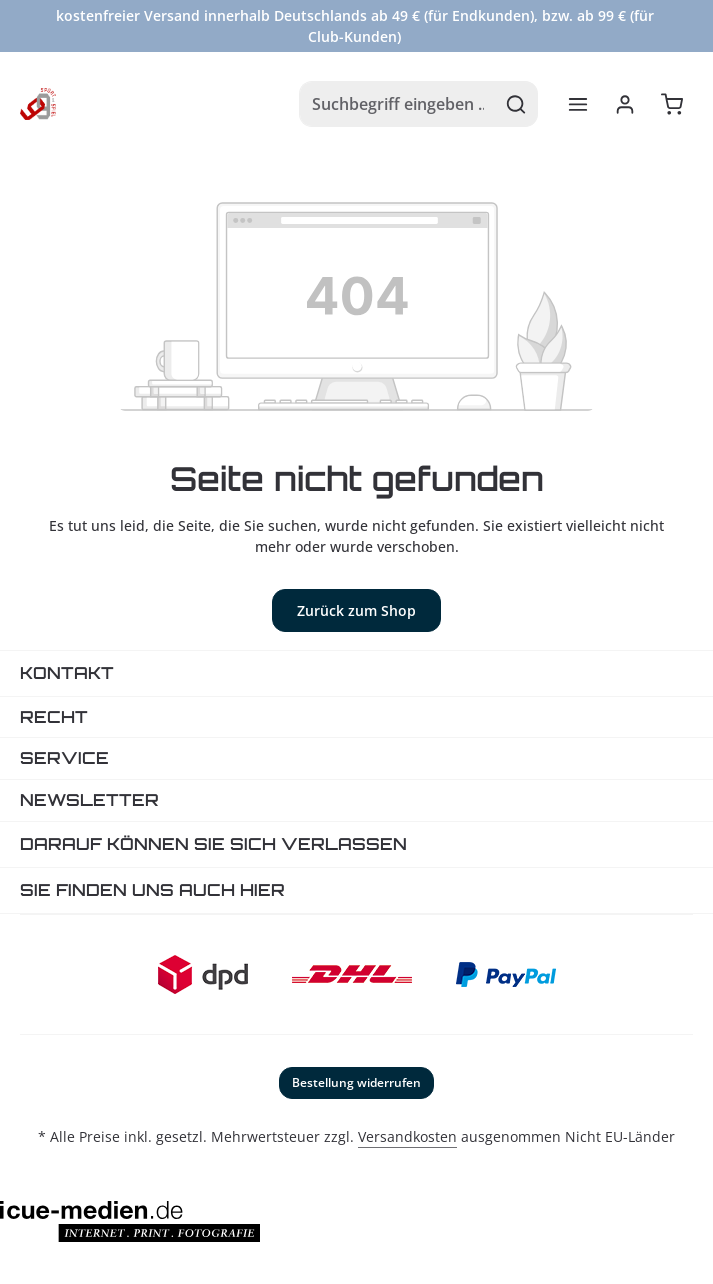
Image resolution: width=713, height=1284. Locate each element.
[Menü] (577, 104)
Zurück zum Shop (356, 610)
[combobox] (397, 104)
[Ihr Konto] (624, 104)
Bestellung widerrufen (356, 1082)
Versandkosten (407, 1136)
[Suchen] (516, 104)
